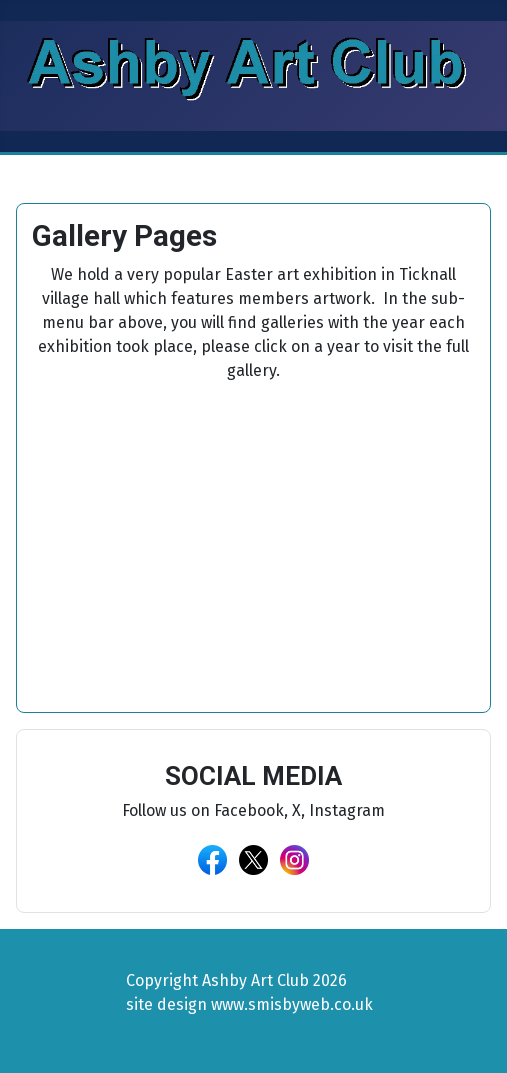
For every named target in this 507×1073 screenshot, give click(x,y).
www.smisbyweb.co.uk (292, 1004)
